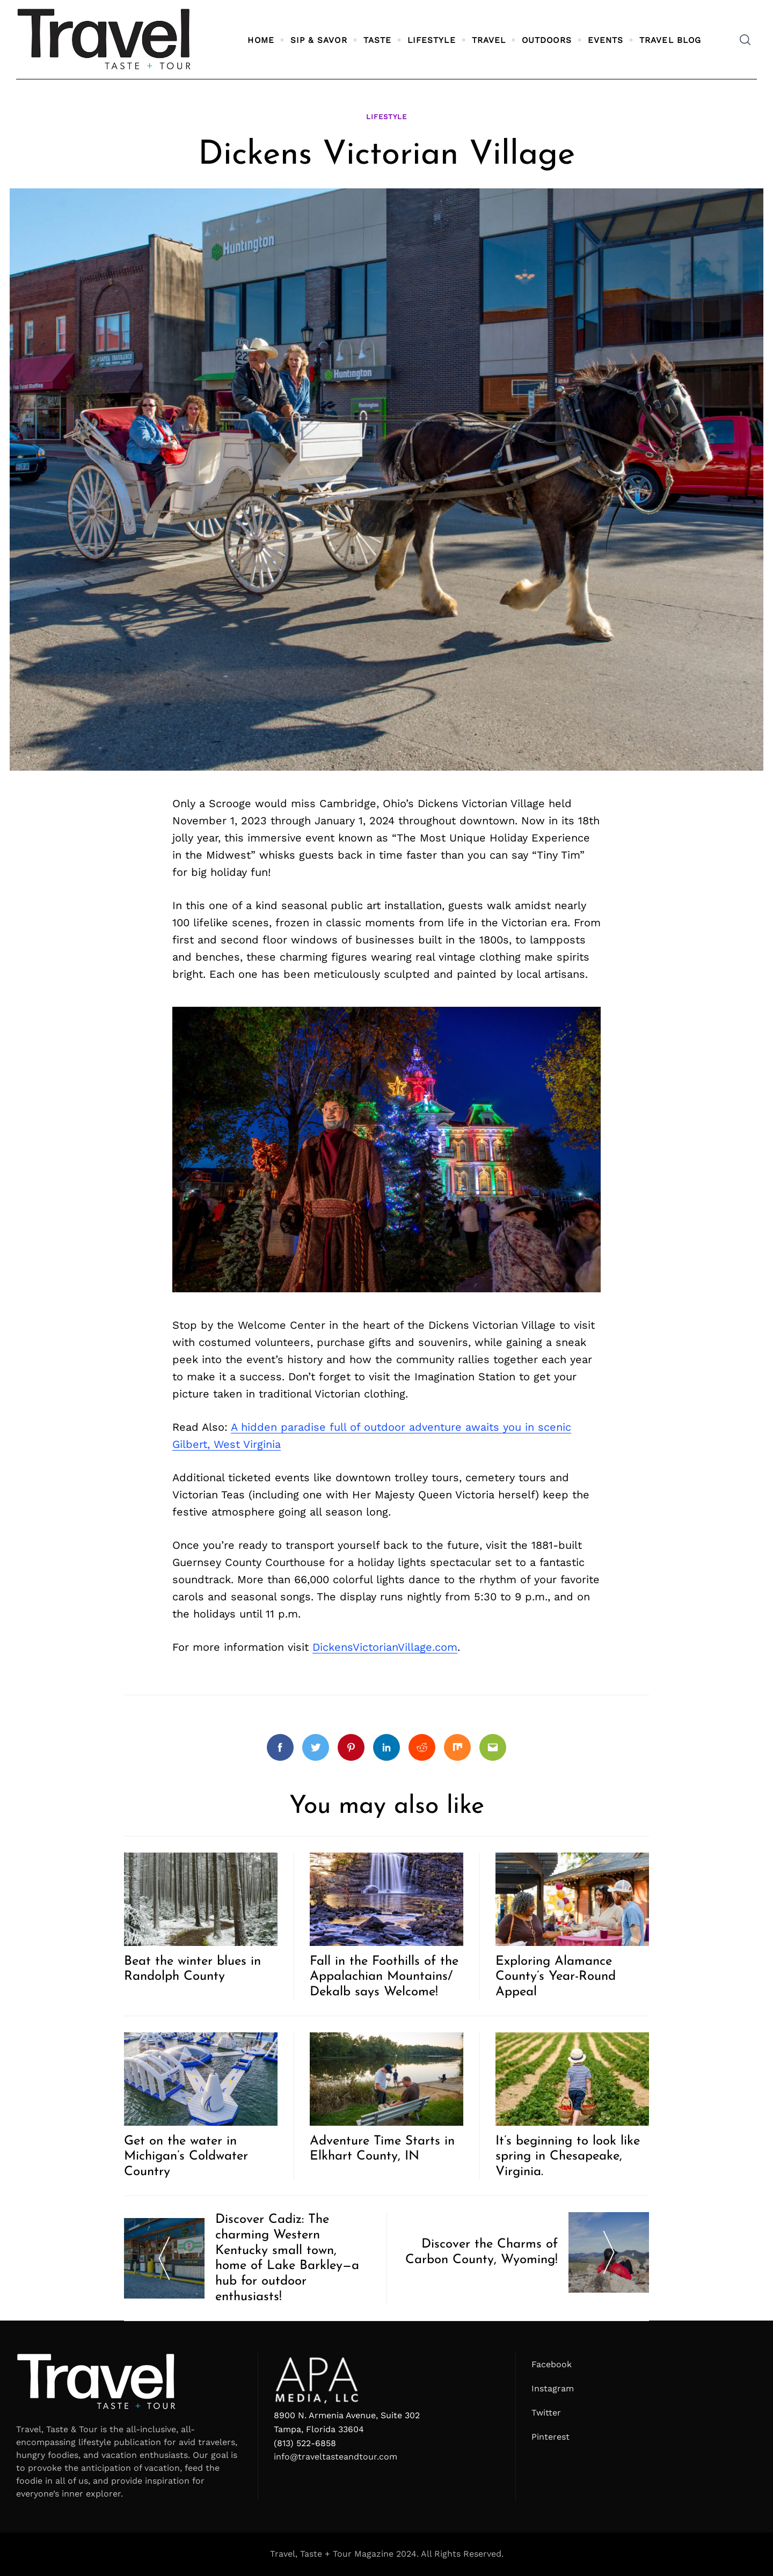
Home (260, 40)
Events (605, 40)
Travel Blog (670, 40)
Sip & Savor (318, 40)
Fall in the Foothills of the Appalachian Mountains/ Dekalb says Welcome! (384, 1977)
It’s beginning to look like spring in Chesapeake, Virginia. (567, 2157)
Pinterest (550, 2437)
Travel (489, 40)
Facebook (551, 2364)
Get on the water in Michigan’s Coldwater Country (186, 2157)
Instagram (552, 2388)
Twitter (546, 2412)
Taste (377, 40)
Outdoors (547, 40)
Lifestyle (431, 40)
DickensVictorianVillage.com (384, 1647)
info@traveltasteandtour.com (335, 2456)
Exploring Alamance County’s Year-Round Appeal (555, 1977)
